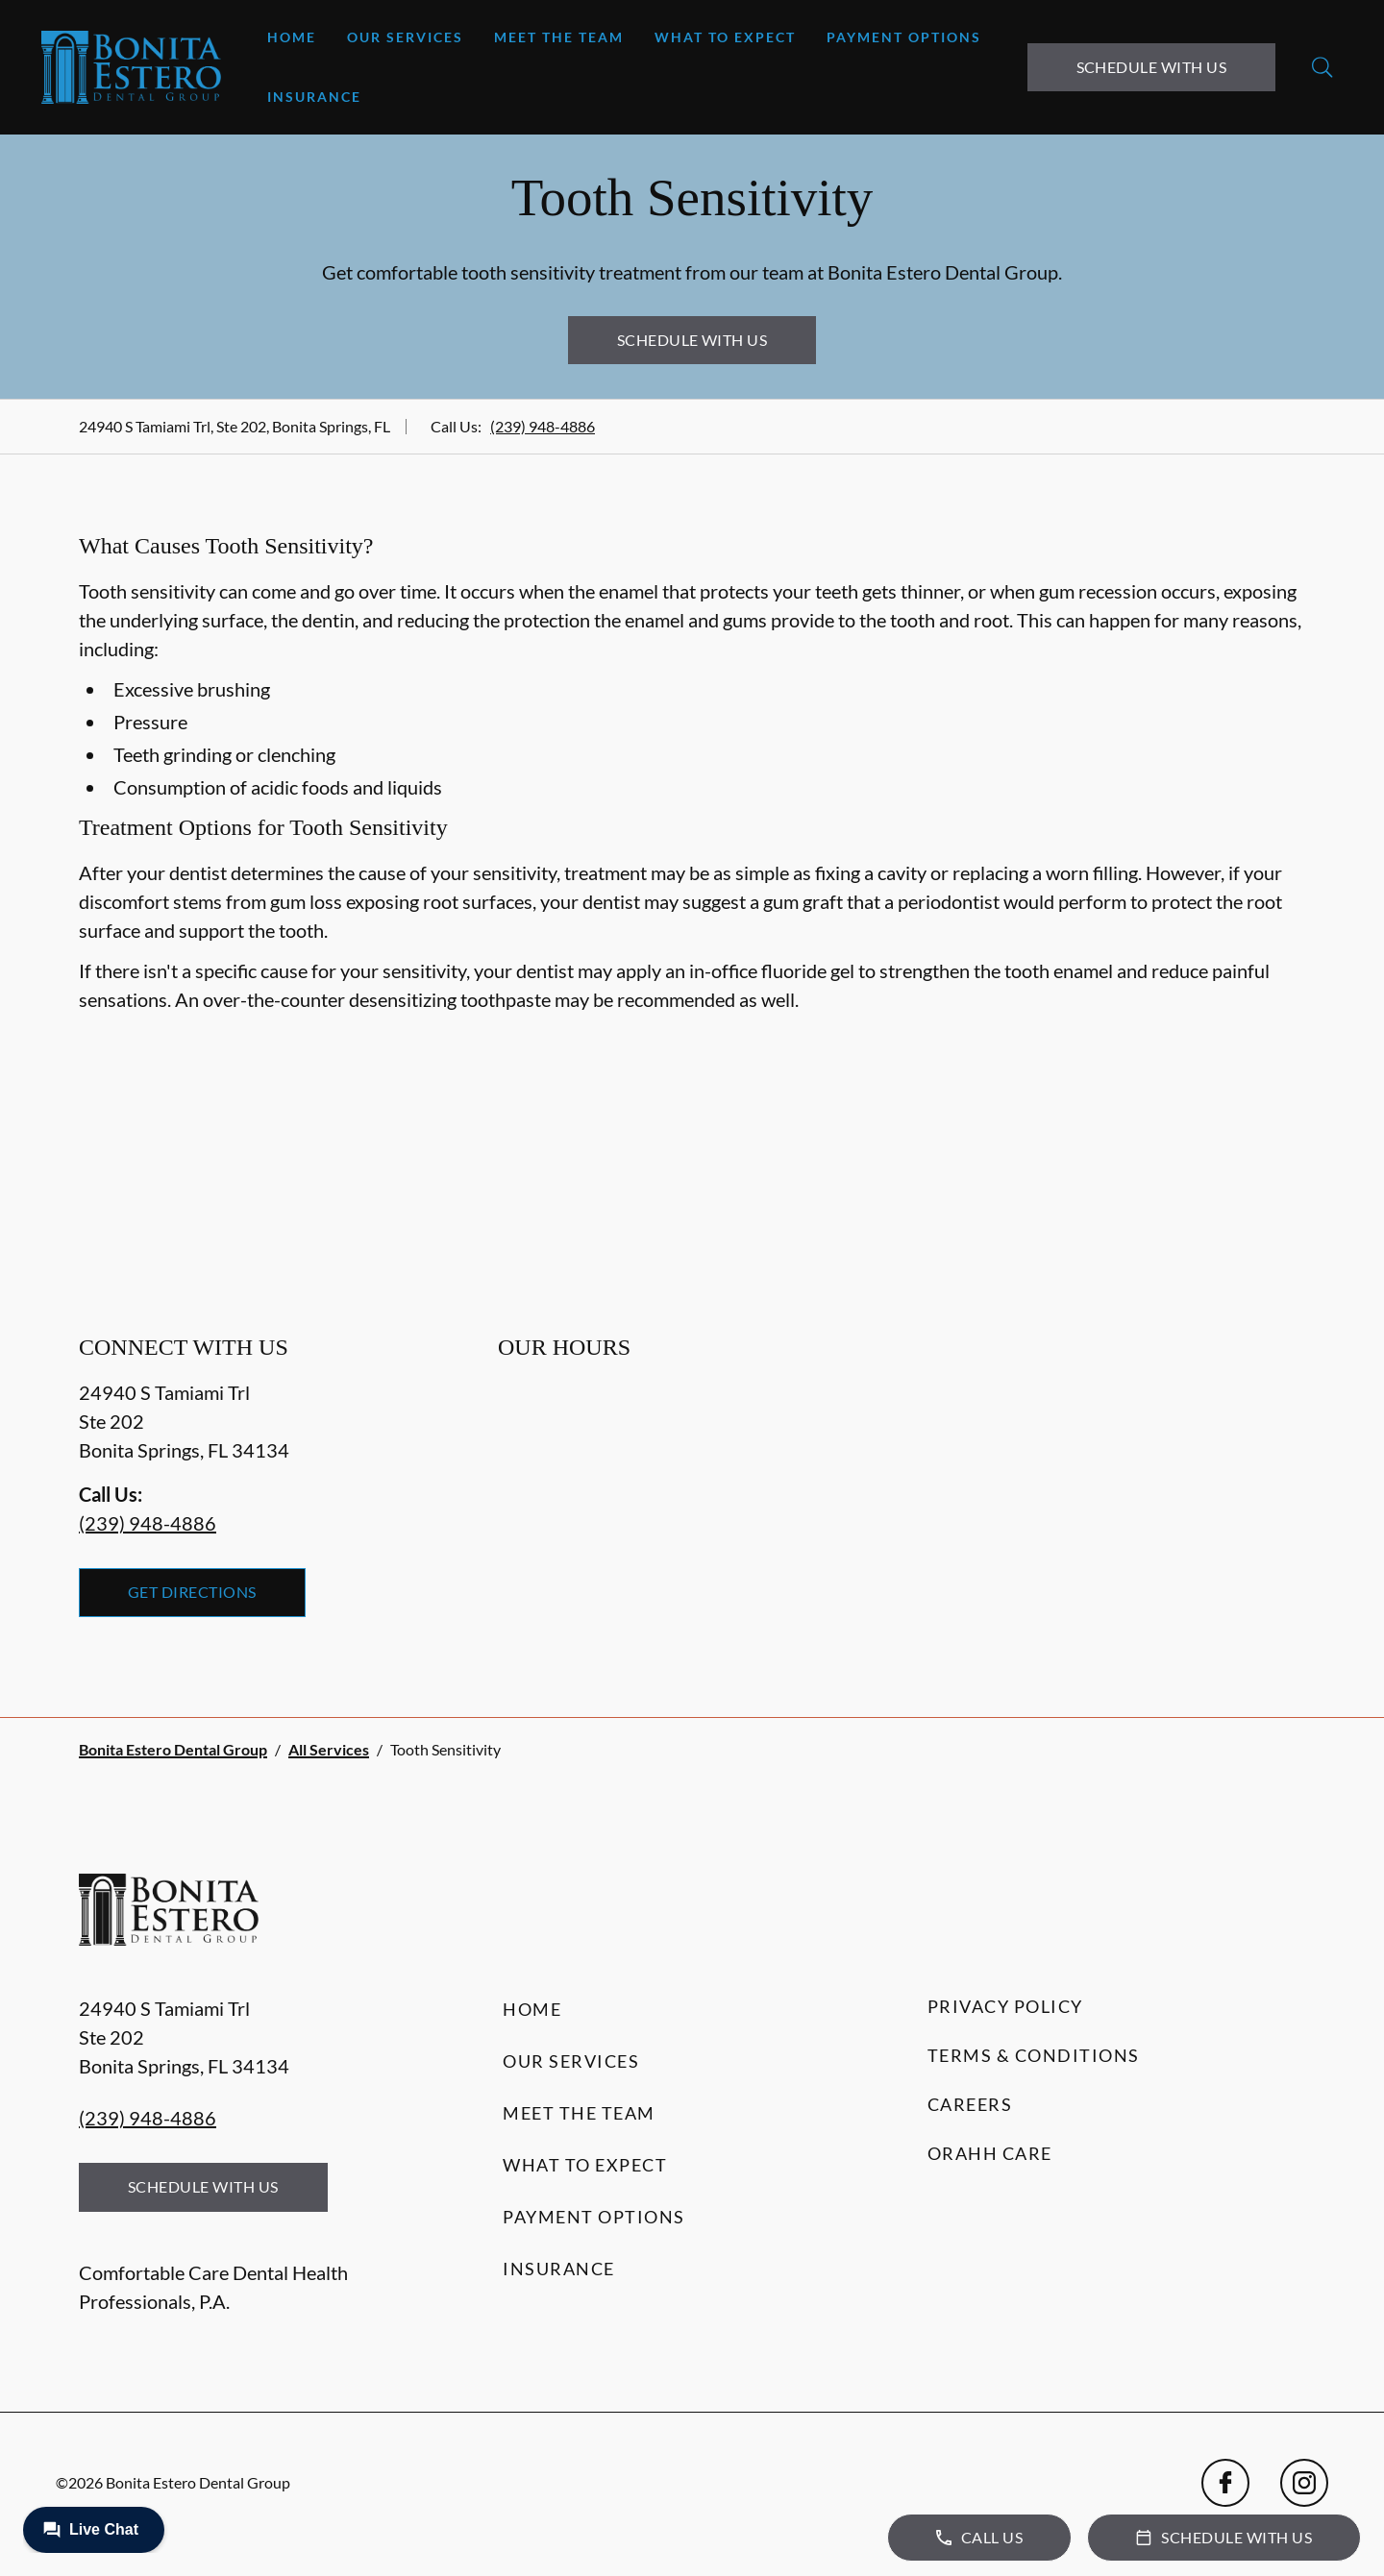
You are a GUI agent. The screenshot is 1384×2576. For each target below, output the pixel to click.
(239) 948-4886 (542, 426)
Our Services (405, 37)
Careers (970, 2104)
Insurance (314, 96)
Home (291, 37)
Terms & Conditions (1033, 2055)
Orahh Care (989, 2153)
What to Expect (725, 37)
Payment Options (904, 37)
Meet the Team (559, 37)
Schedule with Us (1151, 67)
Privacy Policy (1005, 2006)
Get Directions (192, 1591)
